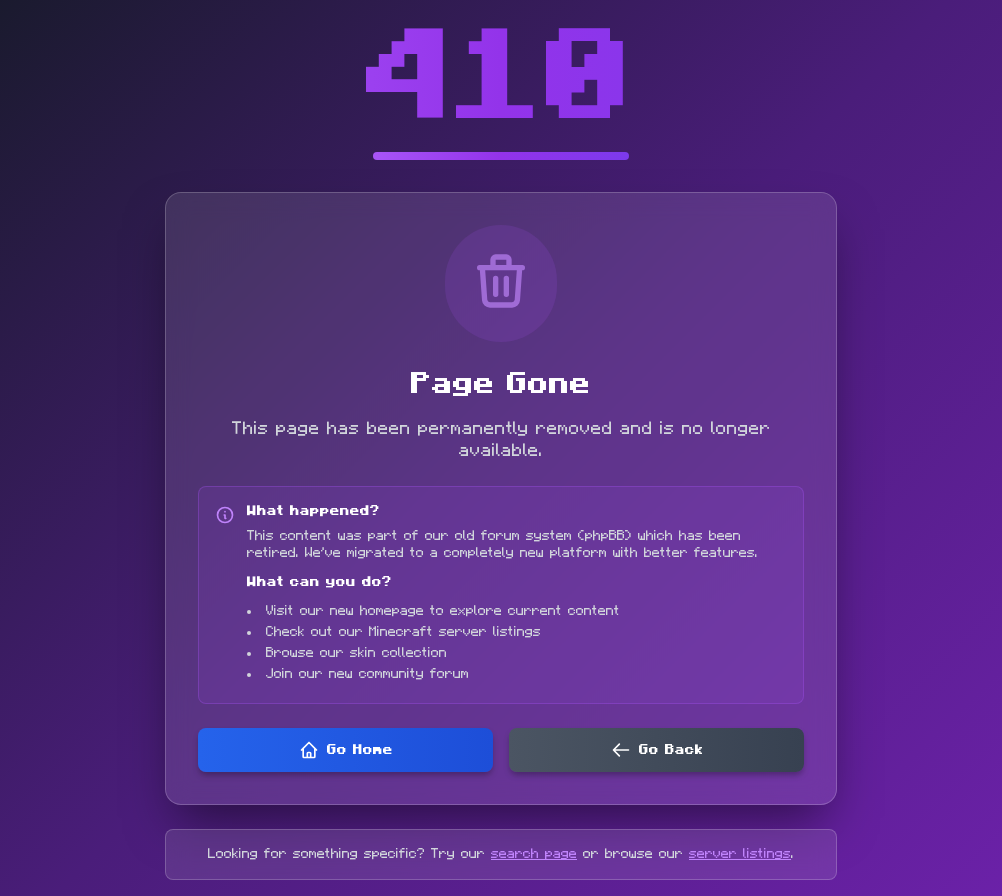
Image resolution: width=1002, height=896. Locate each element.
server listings (740, 854)
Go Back (657, 750)
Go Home (346, 750)
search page (534, 854)
